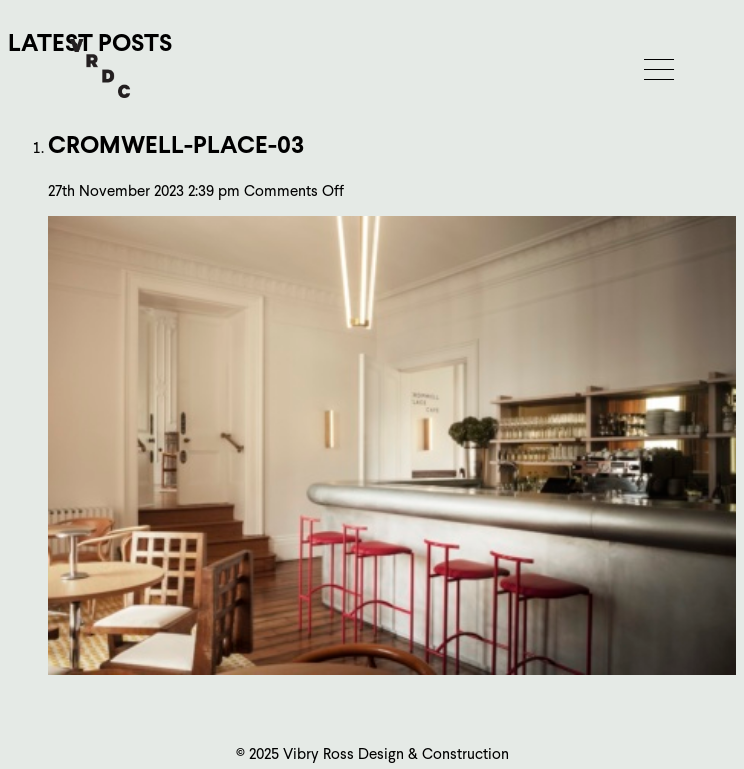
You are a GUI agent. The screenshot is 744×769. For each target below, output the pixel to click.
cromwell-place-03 (176, 144)
